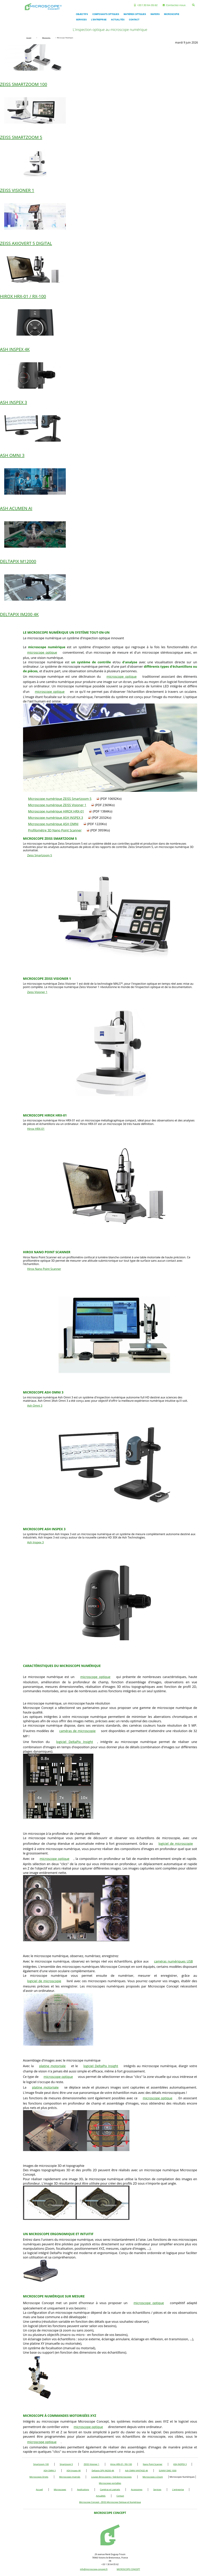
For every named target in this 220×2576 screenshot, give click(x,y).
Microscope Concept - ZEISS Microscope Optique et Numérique (110, 2502)
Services (157, 2489)
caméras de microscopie (77, 1731)
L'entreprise (178, 2489)
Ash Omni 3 (34, 1406)
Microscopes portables (110, 2483)
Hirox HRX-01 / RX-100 (121, 2464)
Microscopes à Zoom (153, 2476)
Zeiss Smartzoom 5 (39, 855)
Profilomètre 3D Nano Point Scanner (55, 830)
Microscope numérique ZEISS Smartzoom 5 (59, 799)
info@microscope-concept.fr (94, 2569)
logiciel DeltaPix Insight (74, 1742)
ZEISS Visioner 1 (91, 2464)
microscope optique (42, 652)
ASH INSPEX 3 (180, 2464)
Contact (120, 2495)
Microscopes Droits (38, 2476)
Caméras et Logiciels (110, 2489)
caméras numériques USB (173, 1961)
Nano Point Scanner (152, 2464)
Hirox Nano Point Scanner (44, 1269)
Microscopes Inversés (69, 2476)
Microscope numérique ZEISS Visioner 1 (57, 805)
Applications (83, 2489)
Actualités (101, 2495)
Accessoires (136, 2489)
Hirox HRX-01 (36, 1129)
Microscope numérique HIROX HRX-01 (56, 811)
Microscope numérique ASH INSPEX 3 (55, 817)
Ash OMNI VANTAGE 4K (136, 2470)
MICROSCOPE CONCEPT (128, 2569)
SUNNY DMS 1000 (167, 2470)
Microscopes (60, 2489)
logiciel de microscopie (175, 1843)
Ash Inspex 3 (35, 1542)
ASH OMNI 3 (50, 2470)
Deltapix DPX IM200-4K (103, 2470)
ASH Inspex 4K (74, 2470)
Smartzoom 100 (41, 2464)
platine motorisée (52, 2066)
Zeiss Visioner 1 (37, 992)
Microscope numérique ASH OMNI (53, 824)
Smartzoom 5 (66, 2464)
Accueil (39, 2489)
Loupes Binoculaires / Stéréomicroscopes (111, 2476)
